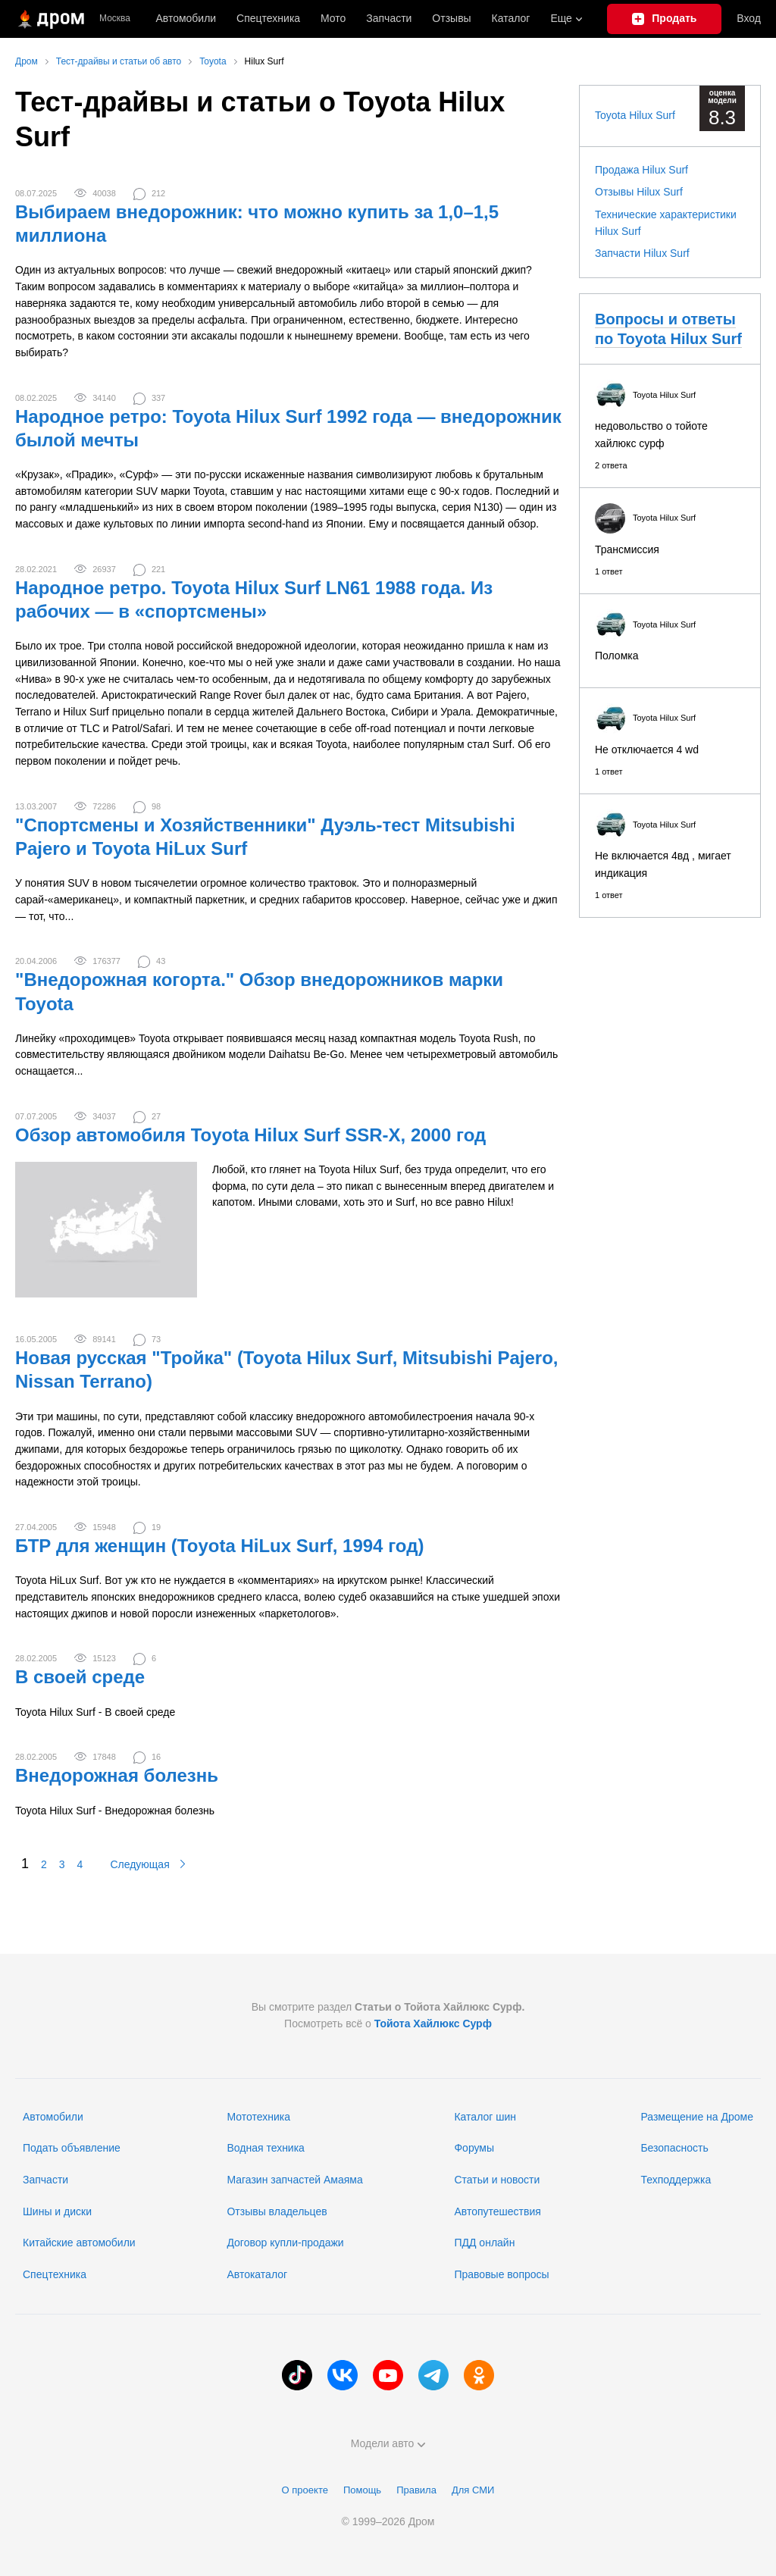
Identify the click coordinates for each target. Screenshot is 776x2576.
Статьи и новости (497, 2180)
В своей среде (80, 1677)
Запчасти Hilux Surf (642, 253)
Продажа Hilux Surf (641, 170)
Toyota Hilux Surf (635, 115)
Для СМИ (473, 2490)
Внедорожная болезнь (116, 1775)
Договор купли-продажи (285, 2242)
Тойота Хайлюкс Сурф (433, 2023)
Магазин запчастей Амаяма (294, 2180)
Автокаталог (257, 2274)
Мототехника (258, 2117)
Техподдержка (675, 2180)
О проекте (305, 2490)
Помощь (362, 2490)
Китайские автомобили (79, 2242)
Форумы (474, 2148)
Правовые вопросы (501, 2274)
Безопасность (674, 2148)
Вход (749, 18)
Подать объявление (71, 2148)
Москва (114, 18)
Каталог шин (485, 2117)
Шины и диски (57, 2211)
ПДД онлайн (484, 2242)
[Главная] (49, 19)
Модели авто (388, 2443)
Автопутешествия (497, 2211)
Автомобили (185, 18)
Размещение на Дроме (696, 2117)
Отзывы (451, 18)
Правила (416, 2490)
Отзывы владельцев (277, 2211)
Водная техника (265, 2148)
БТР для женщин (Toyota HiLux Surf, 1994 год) (219, 1545)
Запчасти (388, 18)
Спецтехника (54, 2274)
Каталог (511, 18)
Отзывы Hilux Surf (639, 192)
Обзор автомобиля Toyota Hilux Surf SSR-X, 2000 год (250, 1135)
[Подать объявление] (664, 19)
